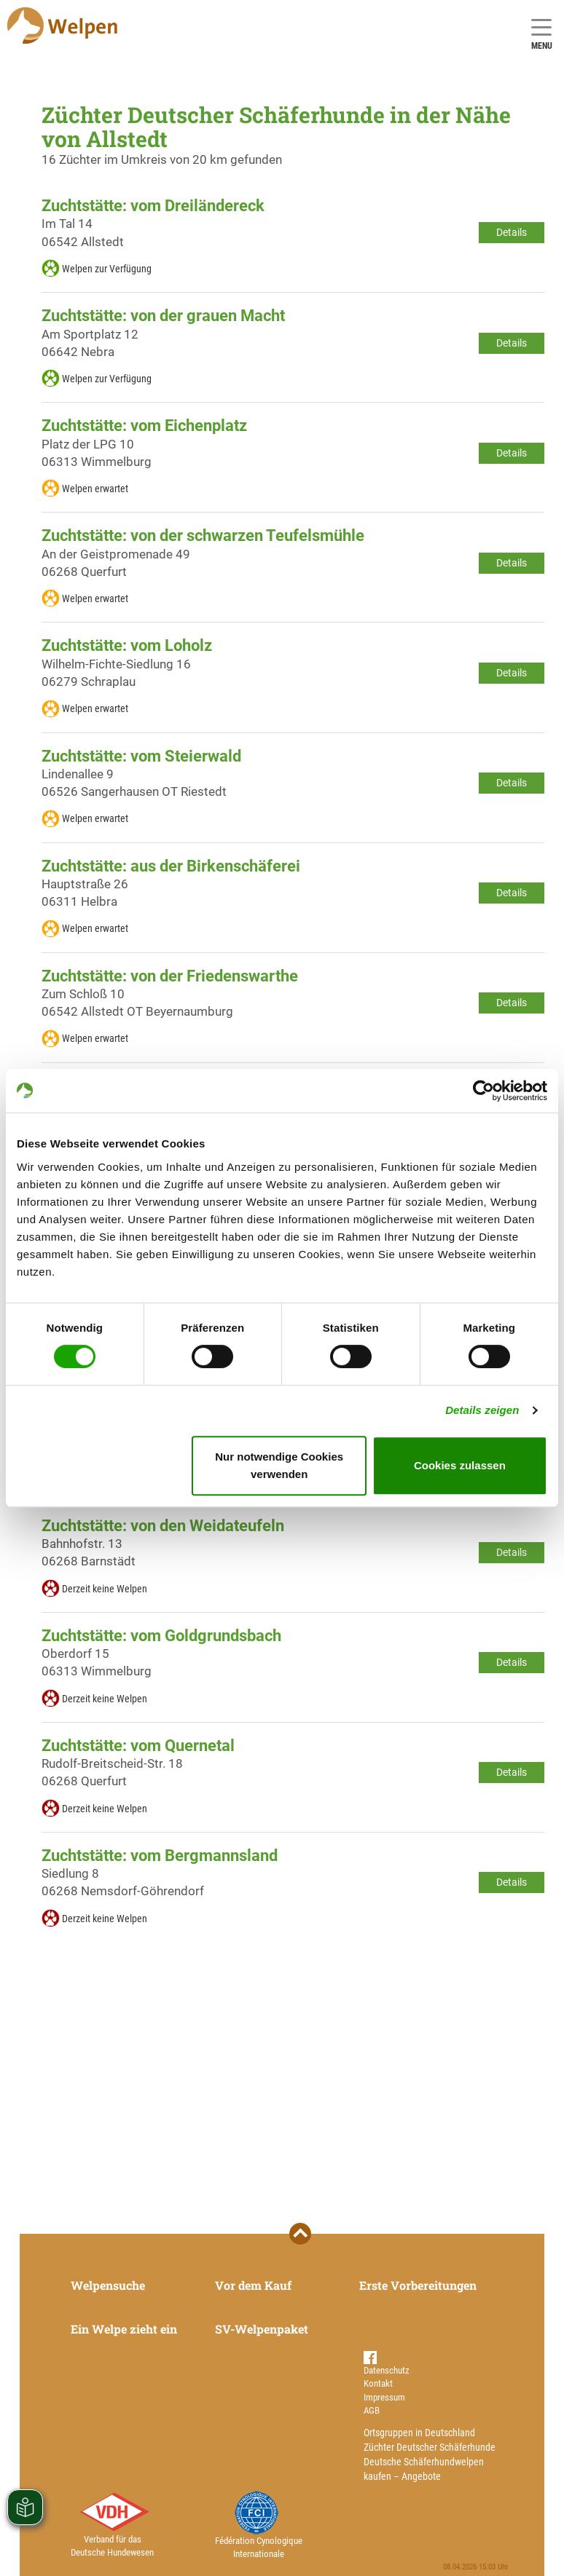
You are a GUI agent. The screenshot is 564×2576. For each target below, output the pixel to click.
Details (511, 232)
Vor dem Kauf (253, 2285)
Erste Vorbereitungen (418, 2285)
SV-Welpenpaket (261, 2328)
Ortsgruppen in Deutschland (419, 2432)
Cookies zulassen (460, 1465)
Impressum (384, 2397)
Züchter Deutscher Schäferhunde (430, 2447)
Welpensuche (108, 2285)
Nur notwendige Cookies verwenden (279, 1465)
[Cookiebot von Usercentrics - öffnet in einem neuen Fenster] (483, 1091)
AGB (372, 2410)
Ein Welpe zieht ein (124, 2328)
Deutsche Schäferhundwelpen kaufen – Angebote (424, 2469)
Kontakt (378, 2383)
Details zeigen (482, 1410)
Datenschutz (387, 2370)
